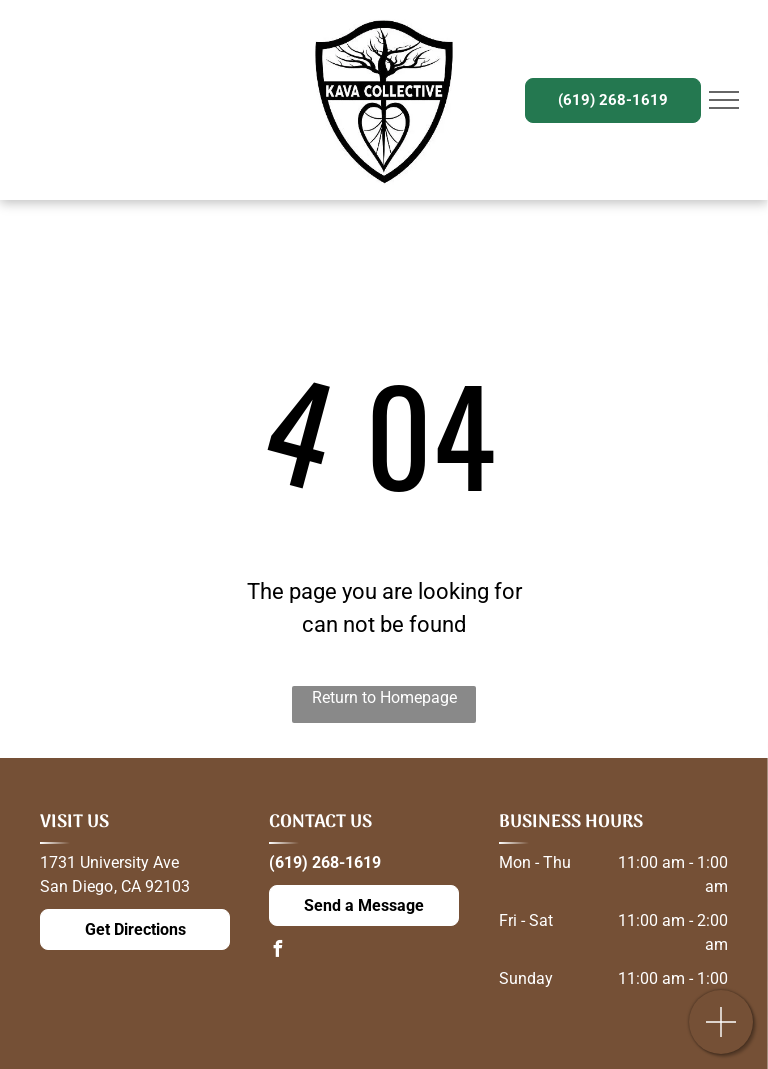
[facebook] (277, 951)
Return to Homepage (384, 697)
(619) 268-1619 (325, 862)
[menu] (724, 100)
